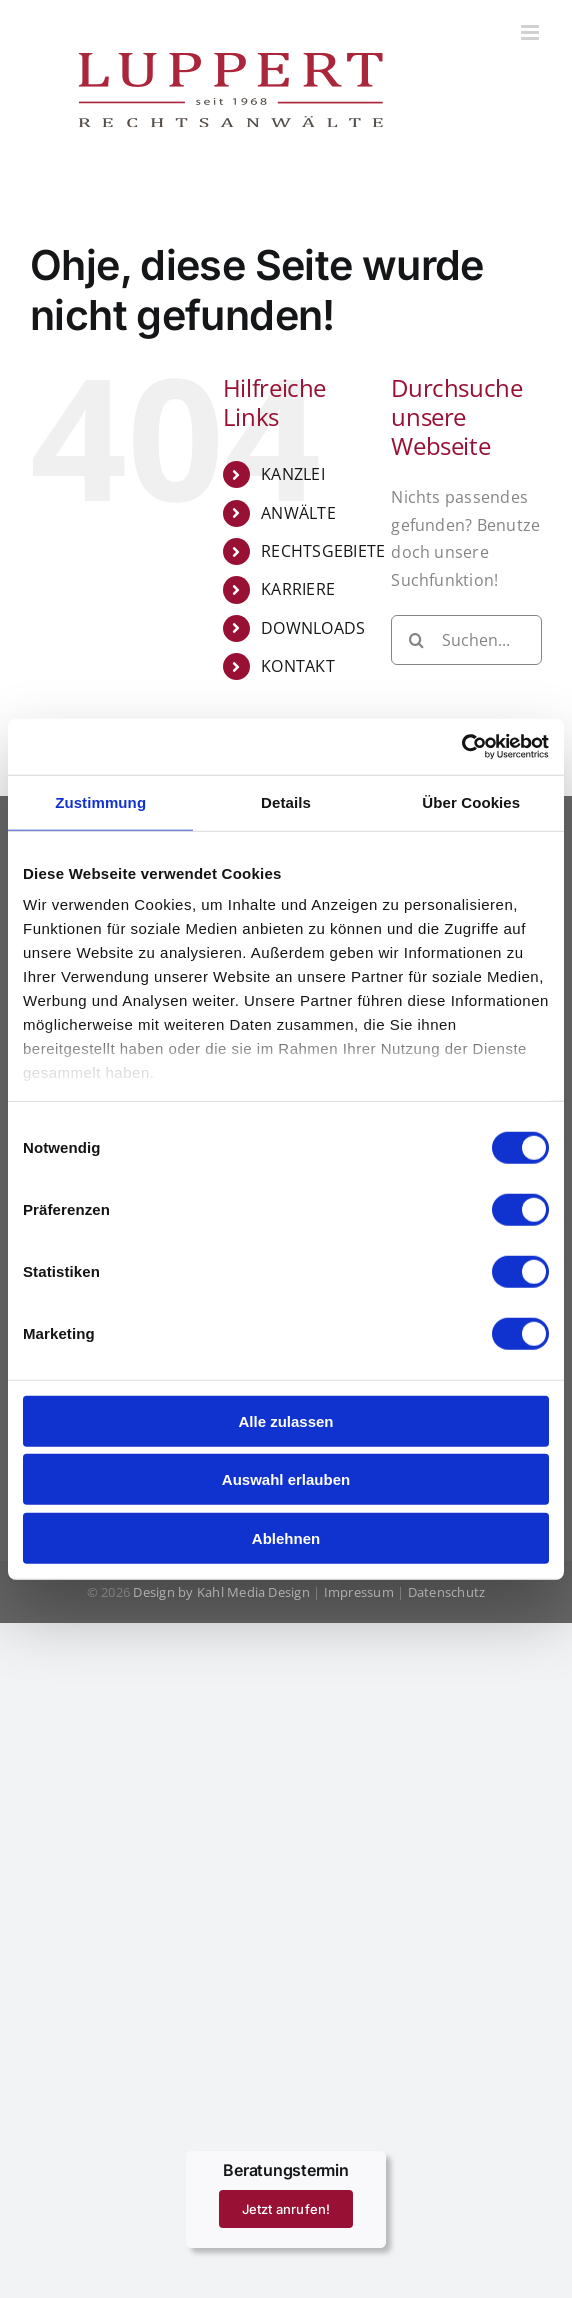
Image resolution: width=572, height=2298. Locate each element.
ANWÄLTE (298, 513)
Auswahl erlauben (286, 1479)
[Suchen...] (466, 640)
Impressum (359, 1592)
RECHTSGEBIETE (323, 551)
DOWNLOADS (313, 628)
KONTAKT (298, 666)
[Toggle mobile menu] (531, 32)
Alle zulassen (285, 1420)
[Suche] (416, 640)
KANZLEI (293, 474)
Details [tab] (286, 801)
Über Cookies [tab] (471, 801)
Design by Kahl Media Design (220, 1592)
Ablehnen (286, 1537)
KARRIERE (298, 589)
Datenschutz (447, 1592)
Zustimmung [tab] (100, 801)
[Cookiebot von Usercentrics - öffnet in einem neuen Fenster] (461, 747)
